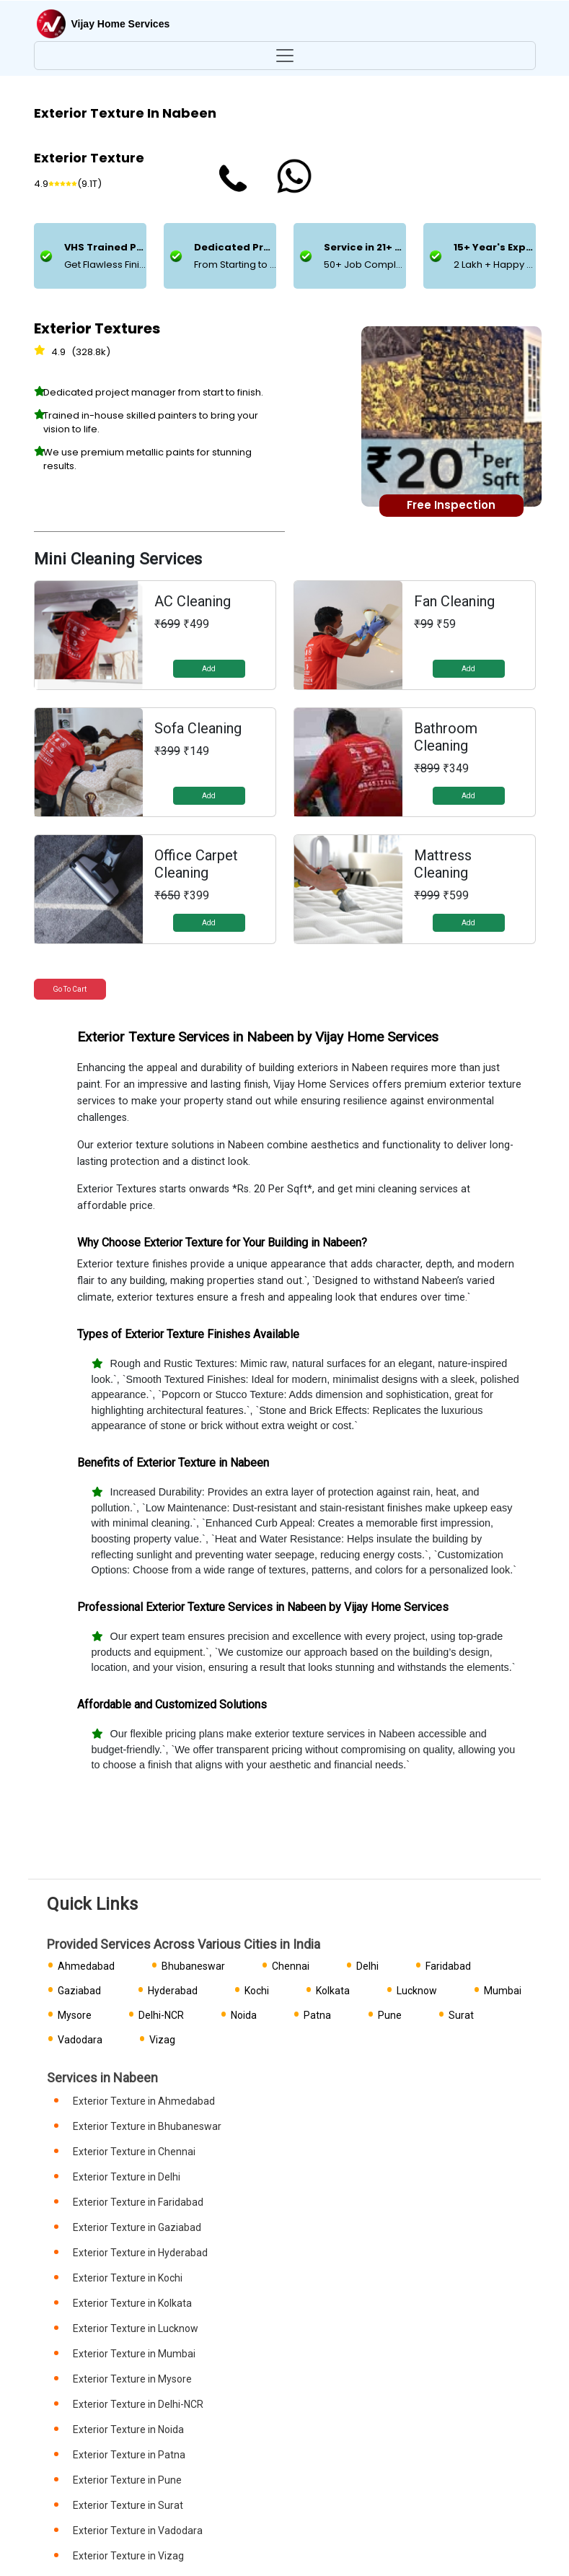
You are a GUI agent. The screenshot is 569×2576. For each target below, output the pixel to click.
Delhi (367, 1966)
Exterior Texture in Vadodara (138, 2530)
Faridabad (448, 1966)
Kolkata (333, 1990)
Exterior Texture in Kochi (127, 2278)
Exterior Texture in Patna (129, 2455)
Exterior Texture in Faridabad (138, 2202)
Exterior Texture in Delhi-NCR (138, 2404)
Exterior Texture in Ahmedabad (144, 2101)
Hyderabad (173, 1990)
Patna (317, 2015)
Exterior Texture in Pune (127, 2480)
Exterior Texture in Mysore (132, 2379)
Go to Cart (70, 989)
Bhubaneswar (193, 1966)
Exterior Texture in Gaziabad (137, 2227)
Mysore (75, 2015)
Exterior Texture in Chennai (134, 2151)
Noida (244, 2015)
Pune (390, 2015)
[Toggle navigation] (285, 55)
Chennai (290, 1966)
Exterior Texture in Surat (128, 2505)
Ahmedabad (86, 1966)
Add (209, 669)
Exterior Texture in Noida (128, 2429)
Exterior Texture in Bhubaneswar (147, 2126)
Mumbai (502, 1990)
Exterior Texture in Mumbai (134, 2353)
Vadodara (80, 2039)
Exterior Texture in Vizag (128, 2556)
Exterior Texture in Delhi (126, 2177)
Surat (461, 2015)
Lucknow (417, 1990)
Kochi (256, 1990)
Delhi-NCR (161, 2015)
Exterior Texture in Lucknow (135, 2328)
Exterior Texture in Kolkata (132, 2303)
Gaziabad (79, 1990)
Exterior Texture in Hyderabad (140, 2252)
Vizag (162, 2039)
